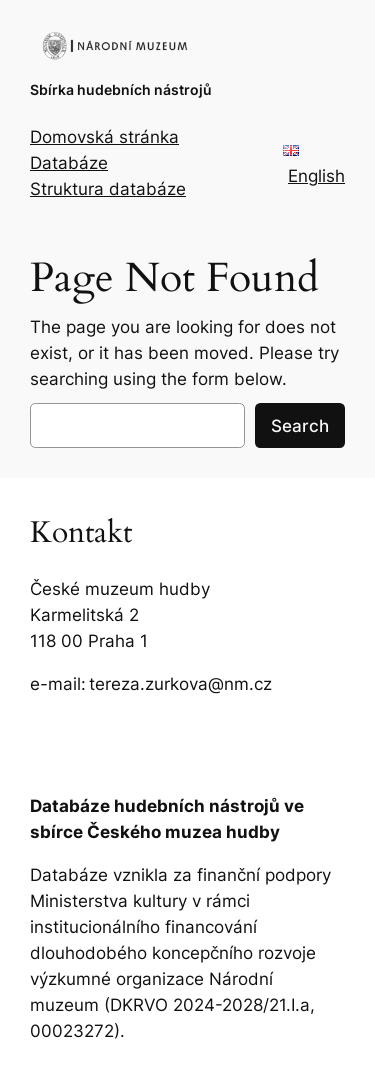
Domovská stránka (104, 137)
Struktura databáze (108, 189)
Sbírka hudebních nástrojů (121, 89)
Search (300, 426)
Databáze (69, 163)
